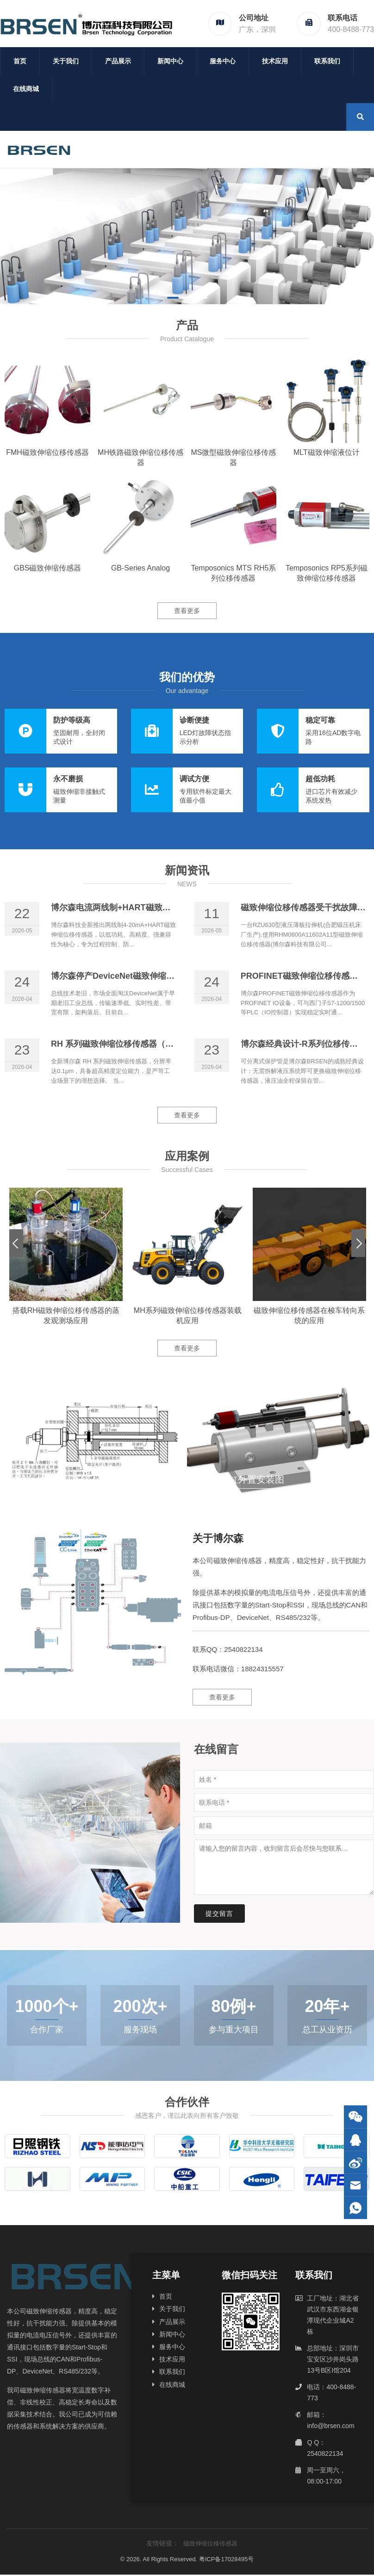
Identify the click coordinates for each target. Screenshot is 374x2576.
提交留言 (219, 1913)
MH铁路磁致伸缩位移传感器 (140, 457)
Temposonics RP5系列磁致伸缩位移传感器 (327, 573)
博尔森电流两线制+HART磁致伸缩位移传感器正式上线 (152, 907)
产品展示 (118, 61)
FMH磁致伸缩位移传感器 (47, 452)
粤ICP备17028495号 (226, 2559)
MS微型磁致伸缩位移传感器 (233, 457)
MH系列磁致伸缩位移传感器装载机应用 (188, 1315)
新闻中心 (170, 61)
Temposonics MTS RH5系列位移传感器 (233, 573)
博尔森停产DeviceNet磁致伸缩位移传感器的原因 (142, 976)
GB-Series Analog (140, 568)
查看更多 (187, 610)
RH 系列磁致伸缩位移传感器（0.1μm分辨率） (137, 1044)
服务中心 (223, 61)
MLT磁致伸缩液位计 (326, 452)
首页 (19, 61)
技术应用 (275, 61)
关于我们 (66, 61)
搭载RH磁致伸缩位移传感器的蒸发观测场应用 (65, 1315)
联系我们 (327, 61)
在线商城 (26, 88)
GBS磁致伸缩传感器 (47, 568)
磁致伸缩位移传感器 (210, 2543)
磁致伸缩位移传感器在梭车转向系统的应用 (309, 1315)
